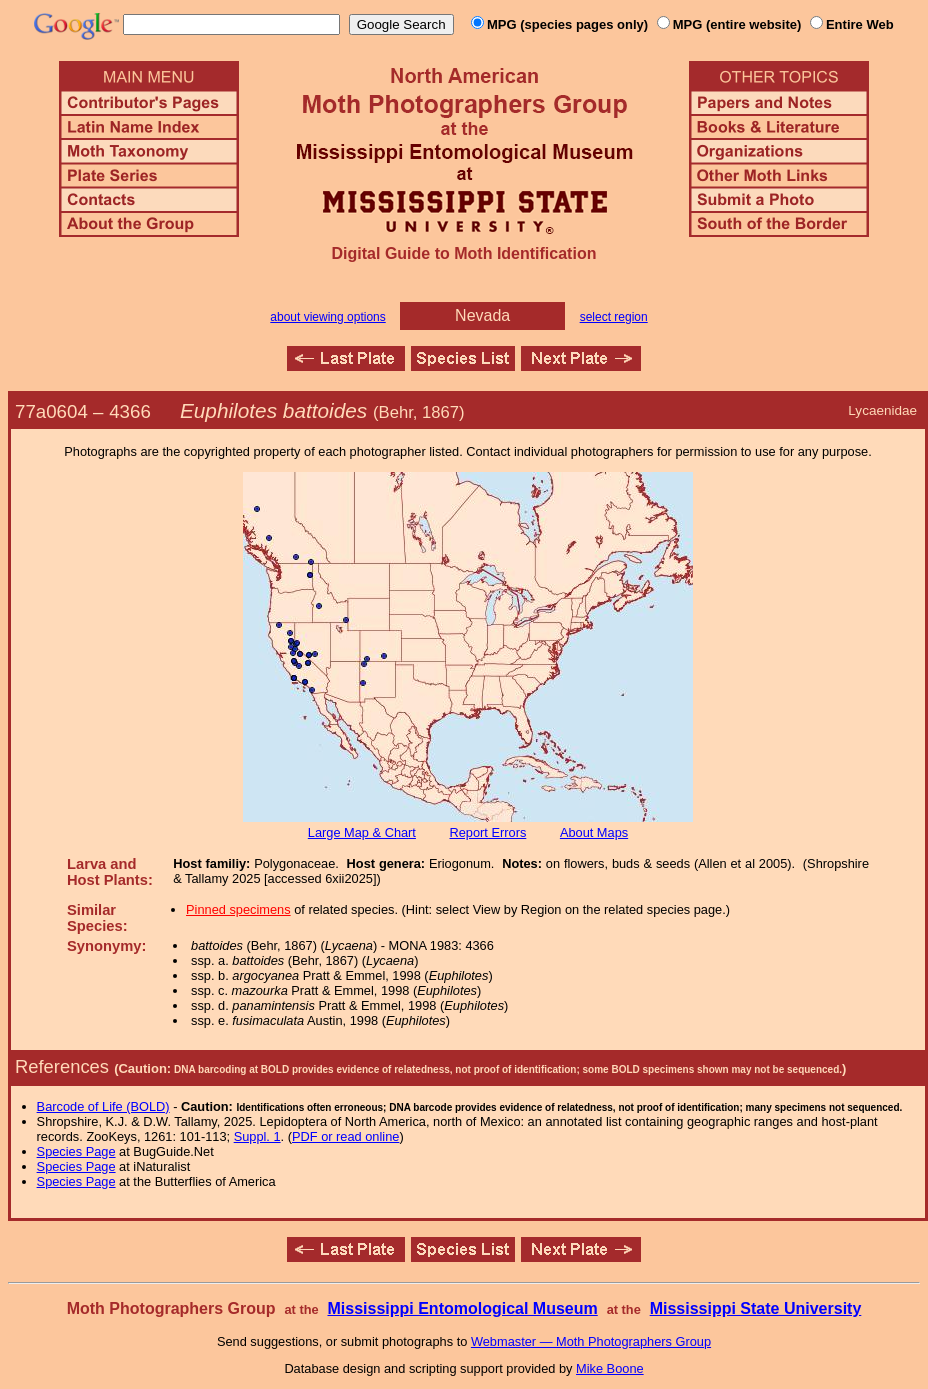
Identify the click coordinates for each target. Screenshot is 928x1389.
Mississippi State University (756, 1308)
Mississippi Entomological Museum (462, 1308)
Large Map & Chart (362, 832)
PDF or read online (345, 1136)
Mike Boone (610, 1368)
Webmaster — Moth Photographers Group (591, 1341)
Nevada (482, 315)
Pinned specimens (238, 909)
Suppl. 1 (257, 1136)
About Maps (594, 832)
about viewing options (327, 317)
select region (614, 317)
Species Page (76, 1151)
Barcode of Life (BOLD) (103, 1106)
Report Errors (488, 832)
